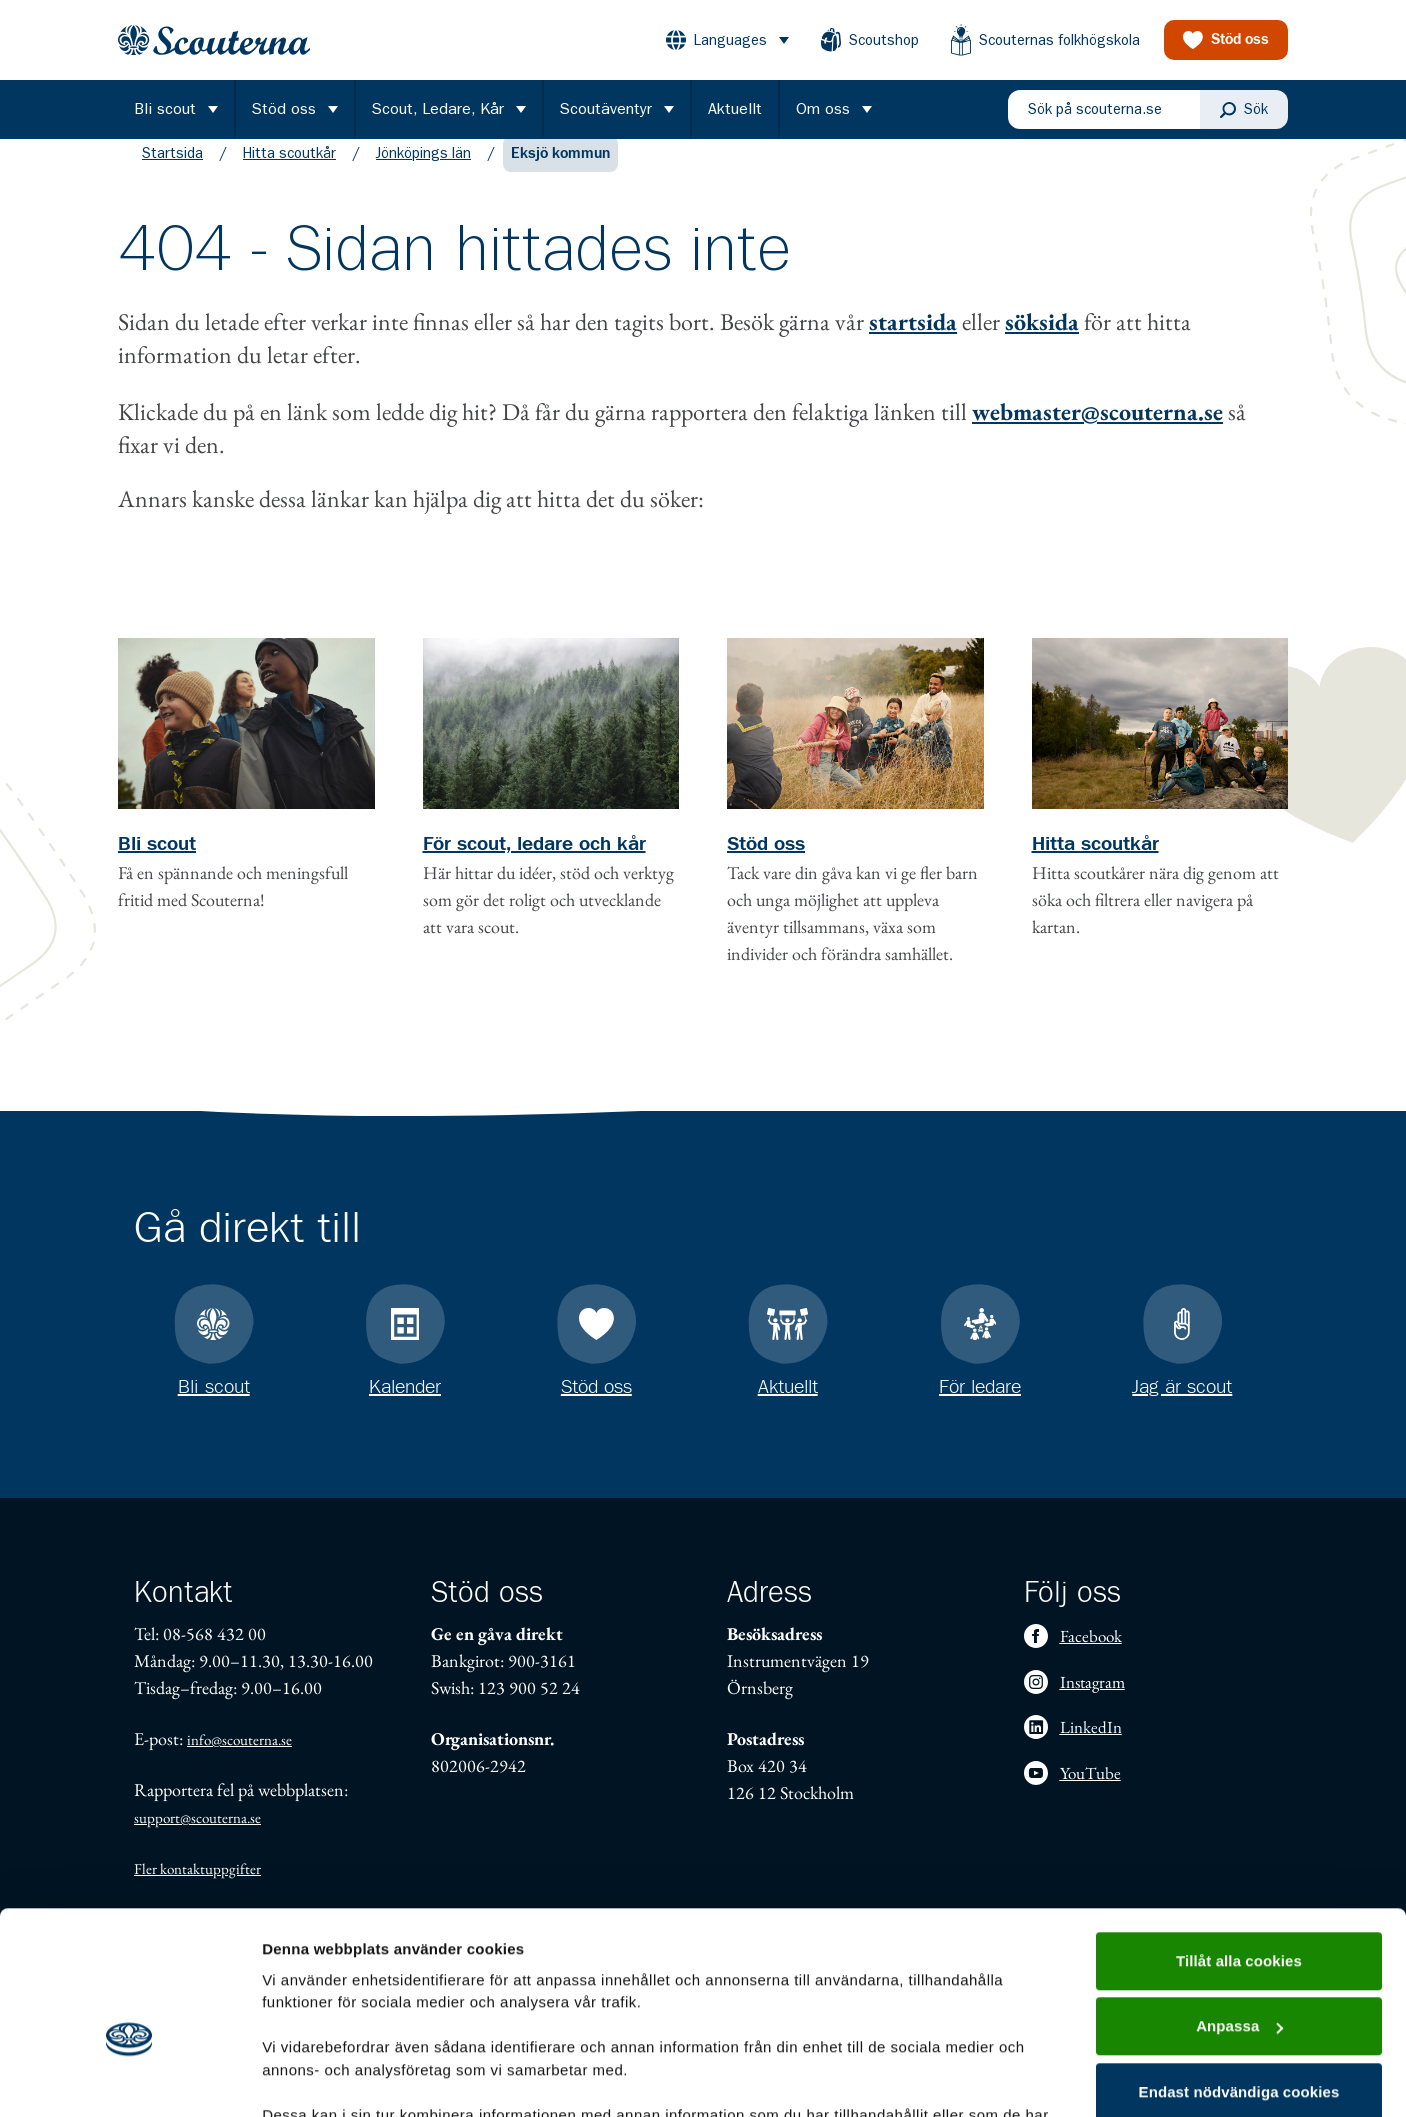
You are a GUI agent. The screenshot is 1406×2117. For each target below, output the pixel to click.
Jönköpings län (423, 173)
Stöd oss (766, 864)
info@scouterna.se (239, 1739)
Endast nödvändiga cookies (1239, 1977)
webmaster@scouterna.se (1097, 431)
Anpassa (1239, 1911)
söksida (1042, 341)
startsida (913, 341)
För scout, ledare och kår (534, 864)
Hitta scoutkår (289, 173)
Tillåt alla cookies (1239, 1846)
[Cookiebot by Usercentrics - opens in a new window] (129, 2078)
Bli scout (157, 864)
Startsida (172, 173)
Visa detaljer (306, 2077)
